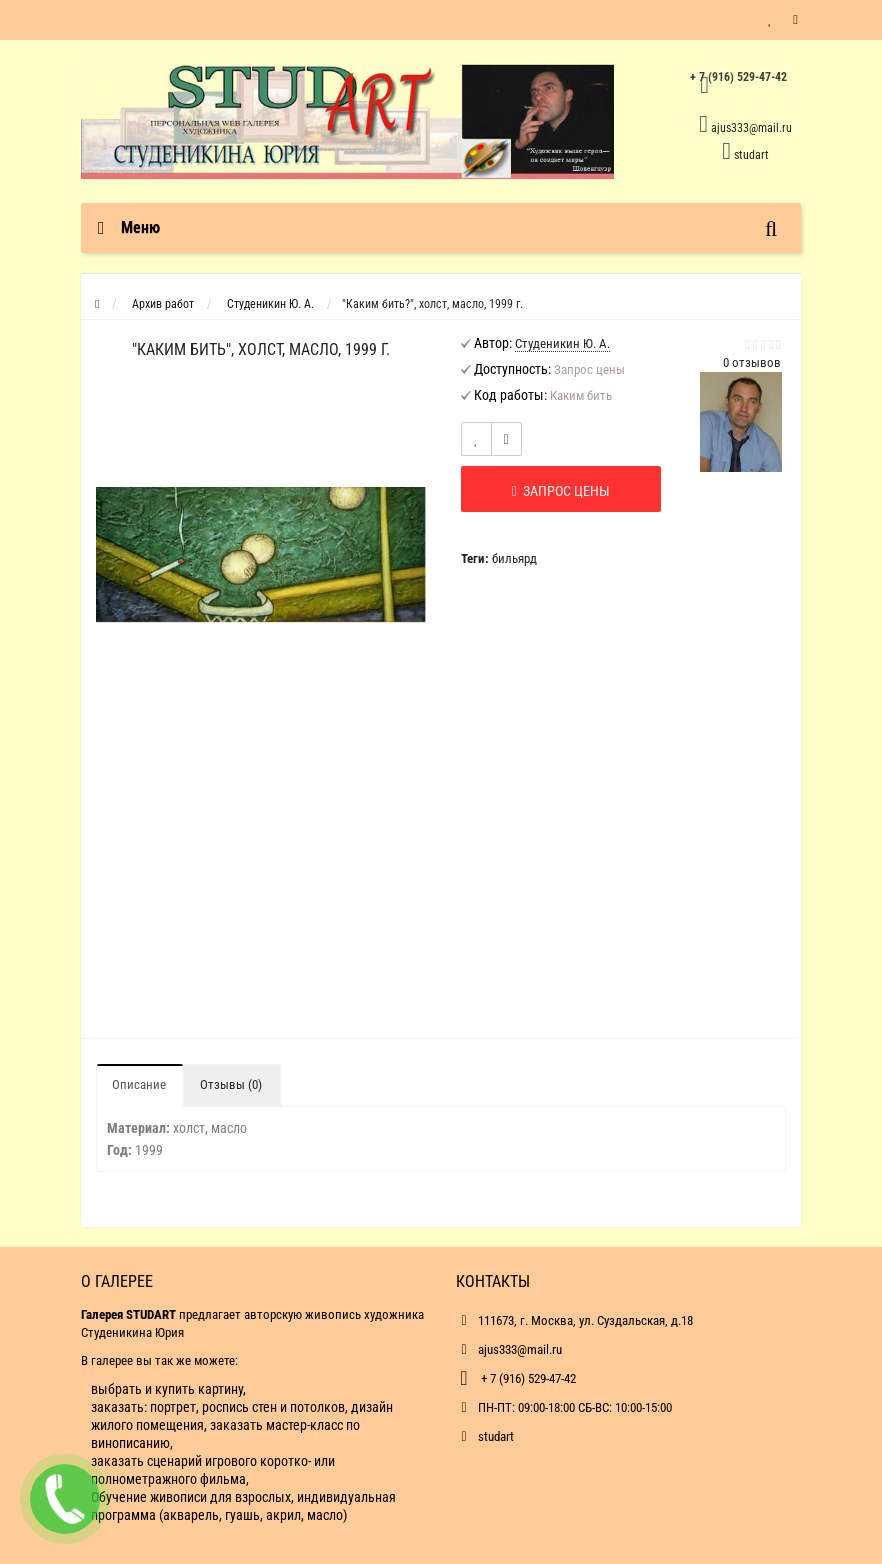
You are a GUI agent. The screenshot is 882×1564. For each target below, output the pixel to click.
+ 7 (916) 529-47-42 (527, 1378)
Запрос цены (561, 491)
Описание (139, 1084)
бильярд (514, 558)
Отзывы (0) (231, 1084)
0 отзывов (752, 362)
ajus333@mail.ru (751, 128)
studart (751, 155)
